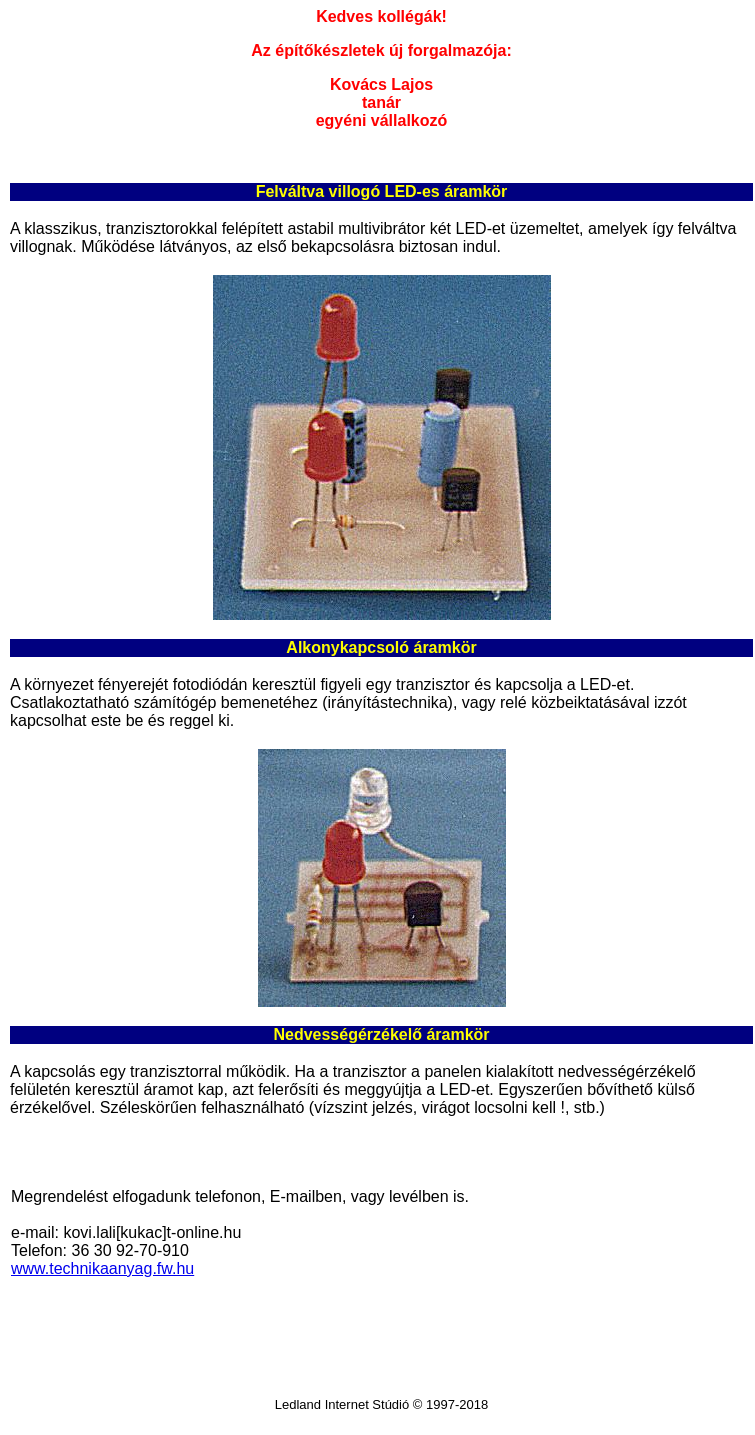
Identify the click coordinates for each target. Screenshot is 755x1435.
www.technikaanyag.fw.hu (102, 1268)
